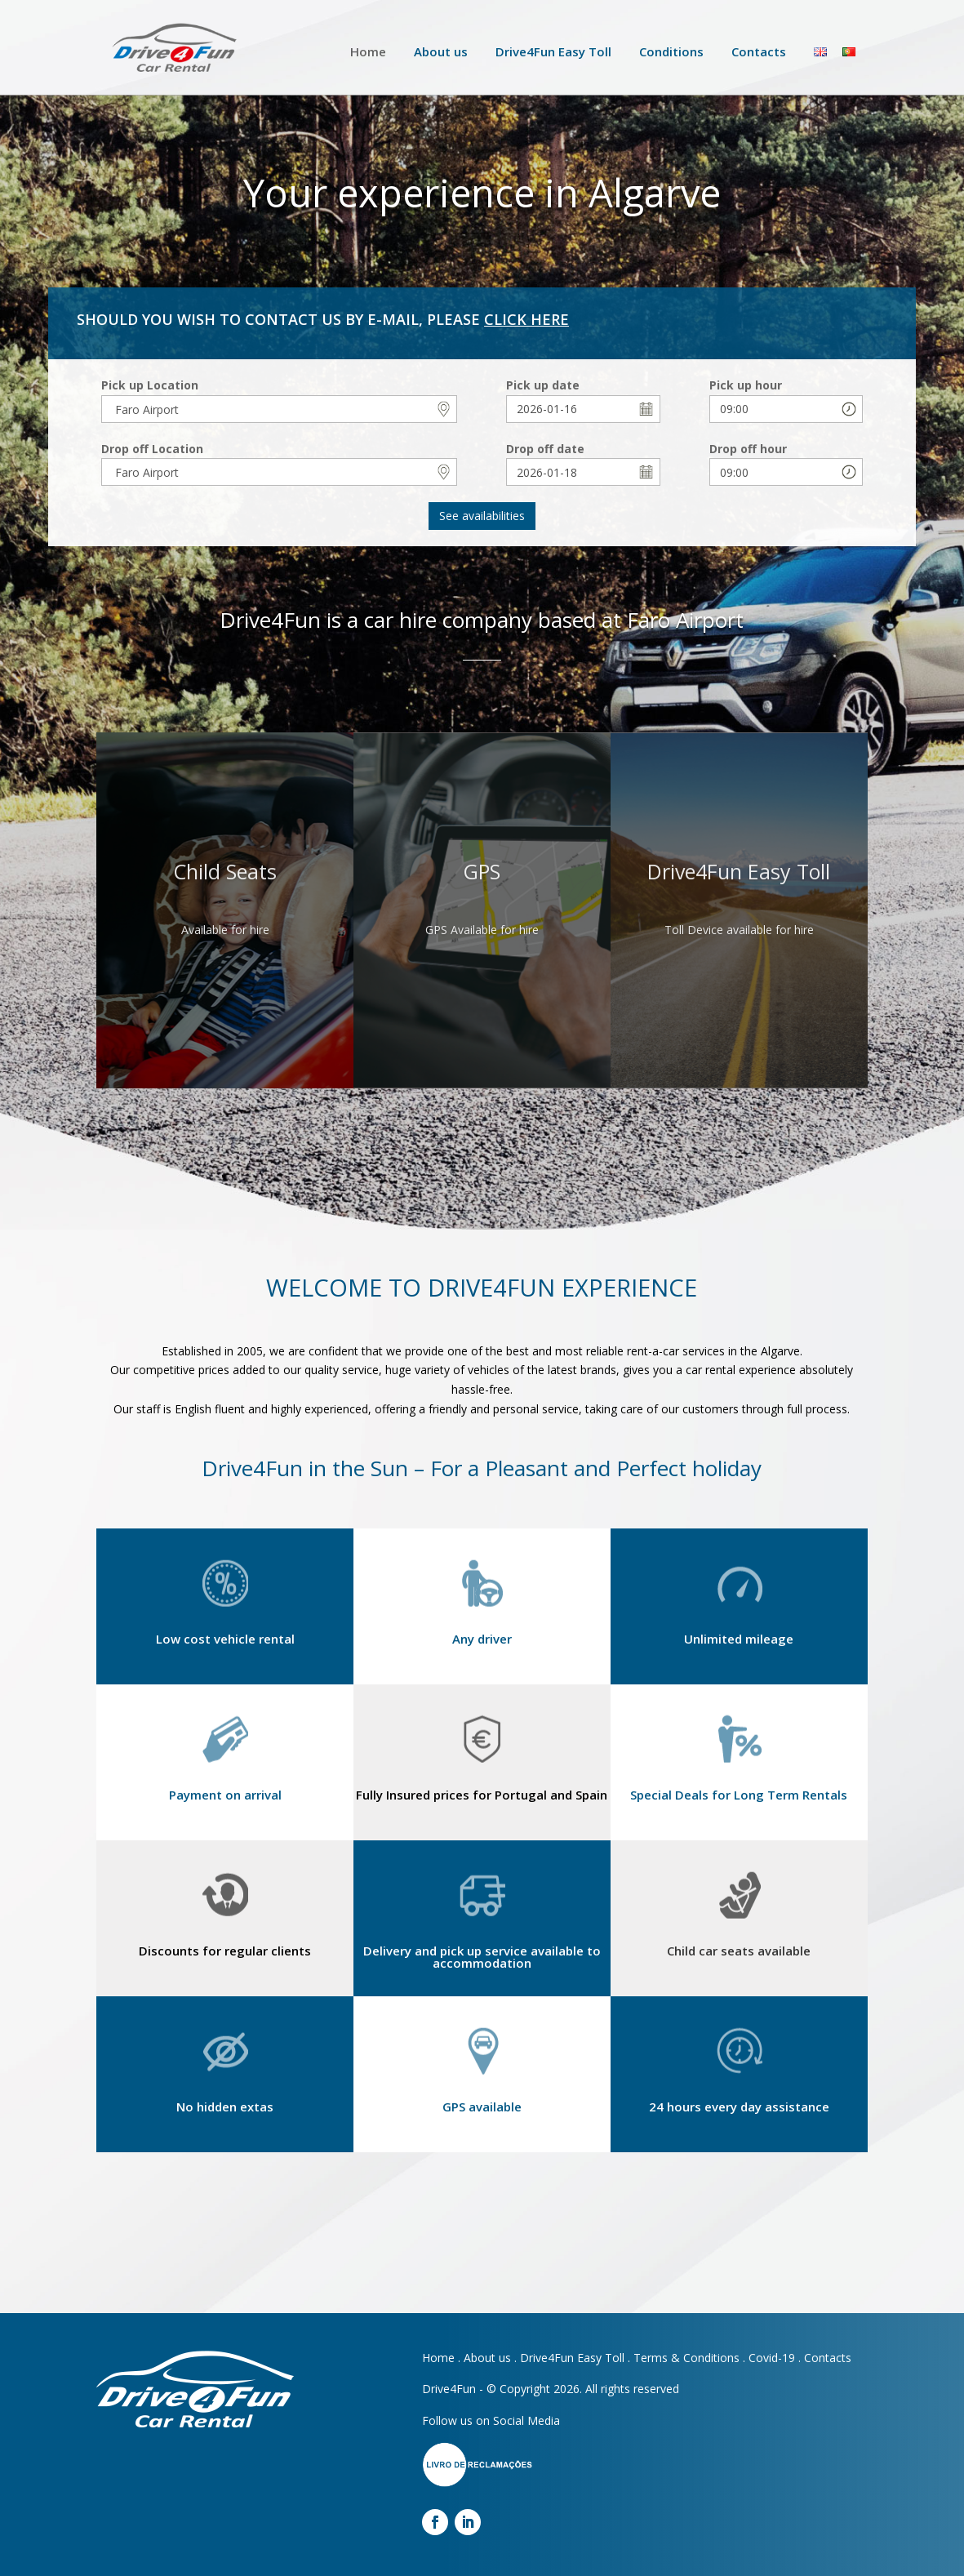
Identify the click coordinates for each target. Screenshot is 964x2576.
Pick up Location (149, 385)
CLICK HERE (526, 319)
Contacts (758, 51)
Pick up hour (745, 385)
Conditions (671, 51)
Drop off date (545, 448)
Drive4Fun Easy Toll (553, 51)
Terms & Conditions (686, 2357)
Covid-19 (772, 2357)
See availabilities (482, 515)
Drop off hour (748, 448)
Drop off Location (152, 448)
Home (368, 51)
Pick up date (543, 385)
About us (441, 51)
